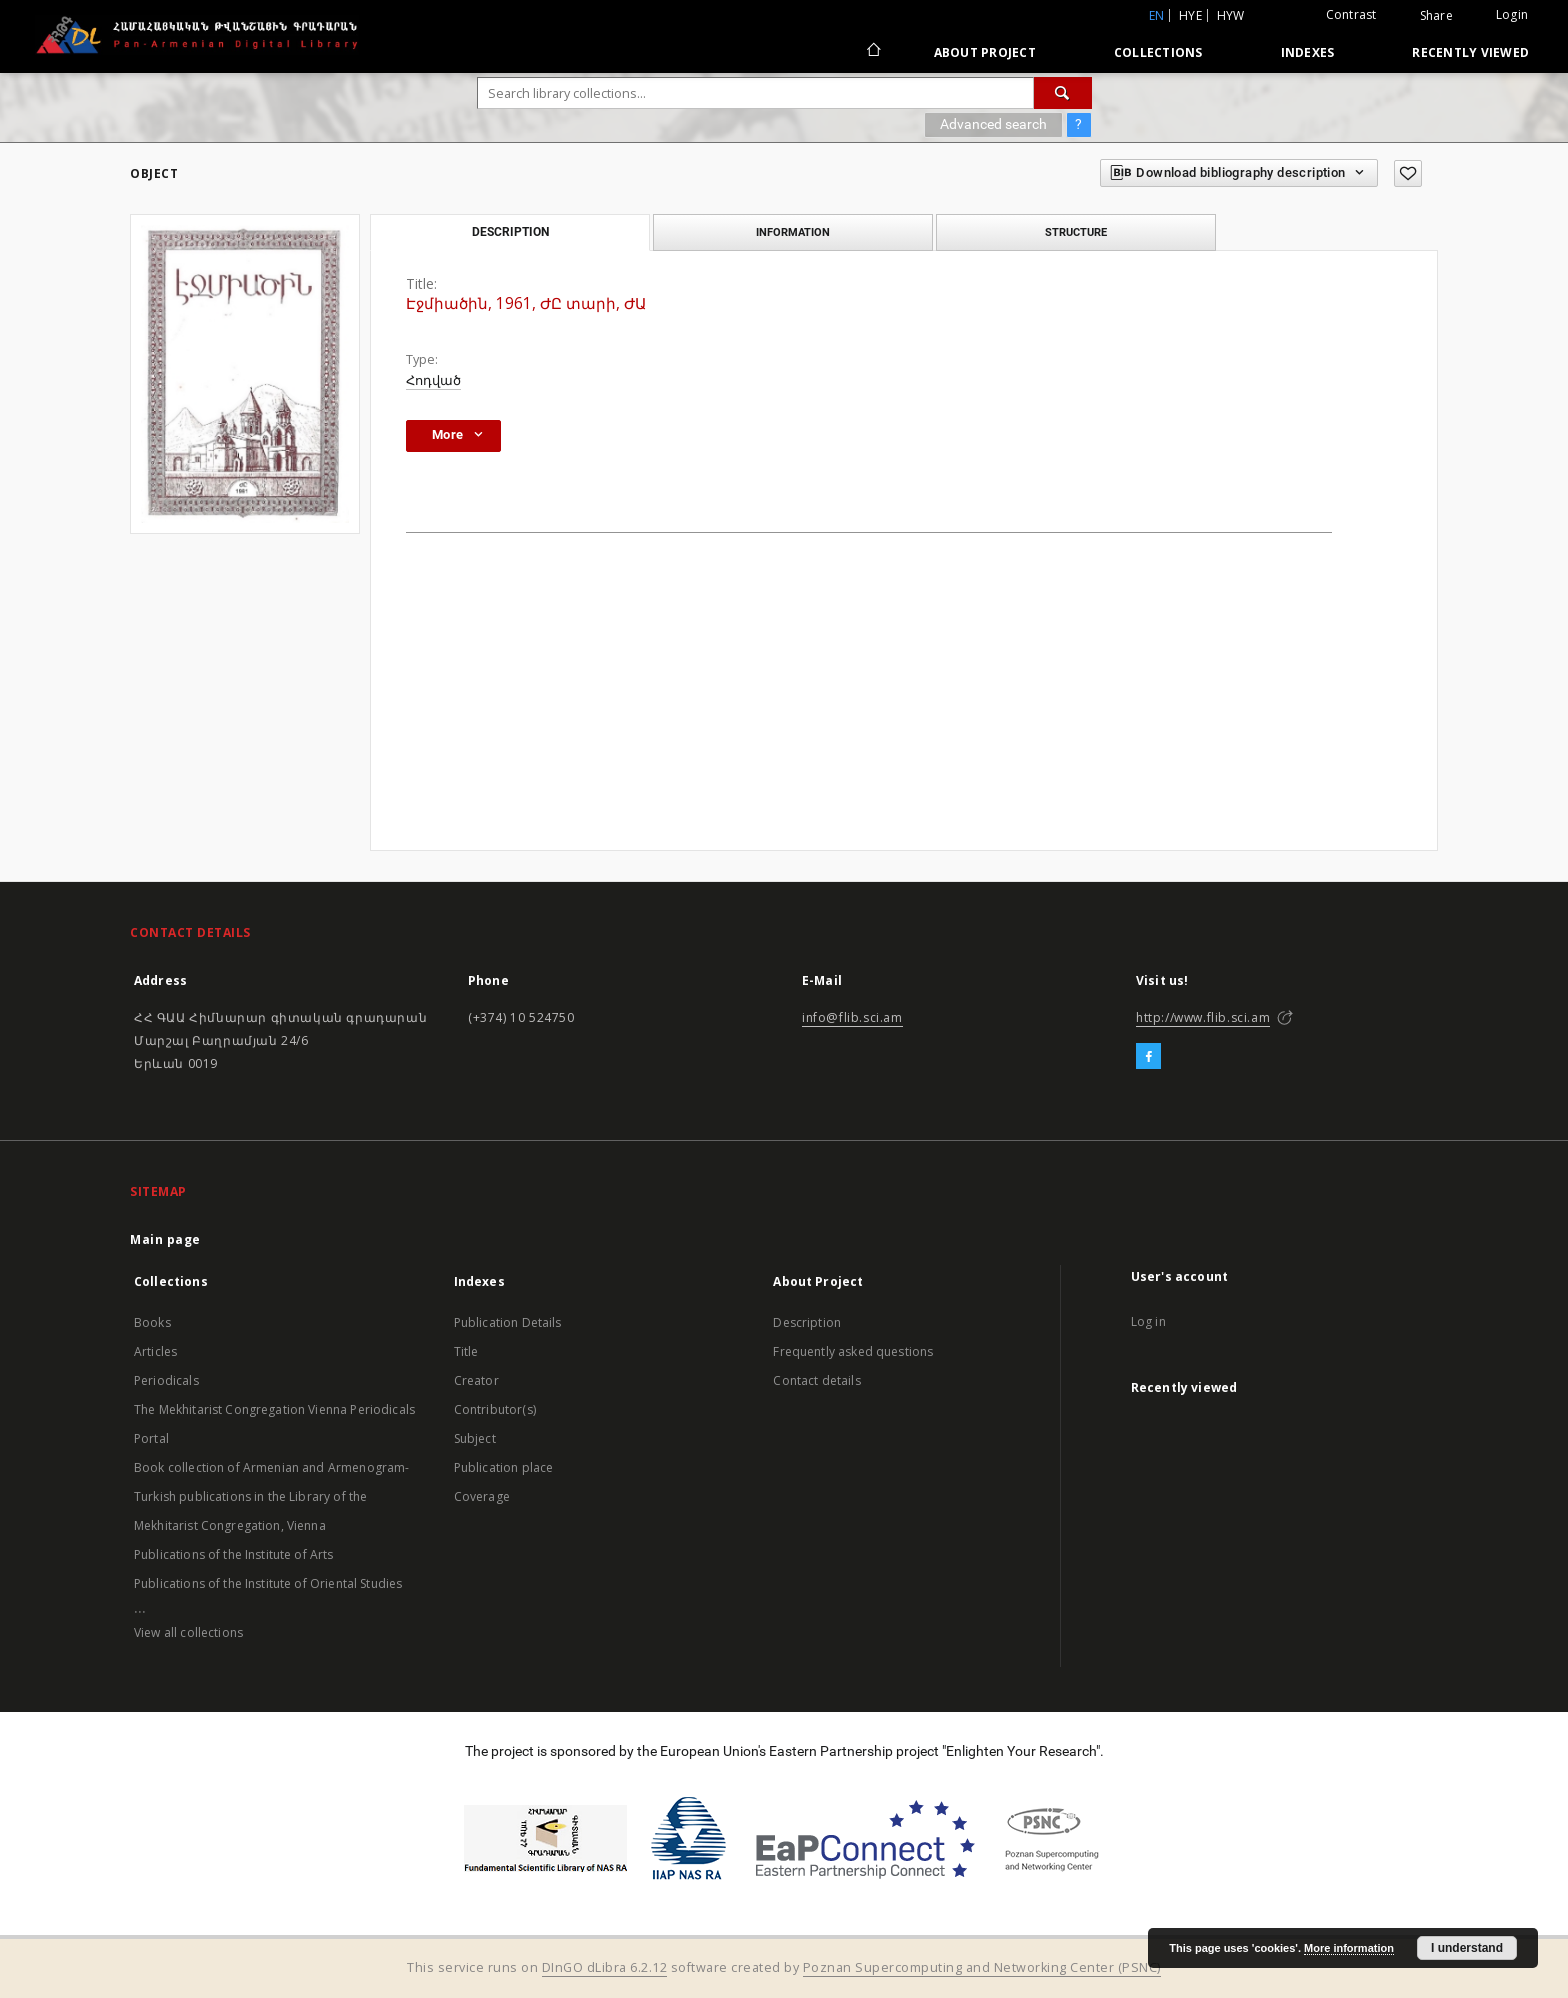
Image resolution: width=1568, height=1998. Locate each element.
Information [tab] (793, 232)
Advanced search (993, 124)
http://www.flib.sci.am (1203, 1017)
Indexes (1308, 52)
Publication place (504, 1467)
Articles (155, 1351)
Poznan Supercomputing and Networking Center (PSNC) (982, 1967)
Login (1512, 14)
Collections (1158, 52)
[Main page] (872, 52)
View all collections (188, 1632)
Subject (475, 1438)
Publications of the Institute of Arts (234, 1554)
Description (807, 1322)
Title (466, 1351)
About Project (985, 52)
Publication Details (508, 1322)
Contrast (1351, 14)
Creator (476, 1380)
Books (152, 1322)
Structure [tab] (1076, 232)
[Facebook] (1148, 1057)
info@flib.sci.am (852, 1017)
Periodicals (166, 1380)
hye (1190, 15)
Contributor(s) (495, 1409)
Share (1436, 16)
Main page (165, 1239)
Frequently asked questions (853, 1351)
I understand (1467, 1948)
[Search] (1063, 93)
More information (1349, 1948)
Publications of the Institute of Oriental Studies (268, 1583)
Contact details (816, 1380)
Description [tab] (510, 232)
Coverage (482, 1496)
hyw (1231, 15)
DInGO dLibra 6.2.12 (605, 1967)
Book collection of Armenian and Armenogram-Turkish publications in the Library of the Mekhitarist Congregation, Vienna (271, 1496)
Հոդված (433, 380)
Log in (1148, 1321)
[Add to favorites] (1408, 173)
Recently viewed (1470, 52)
